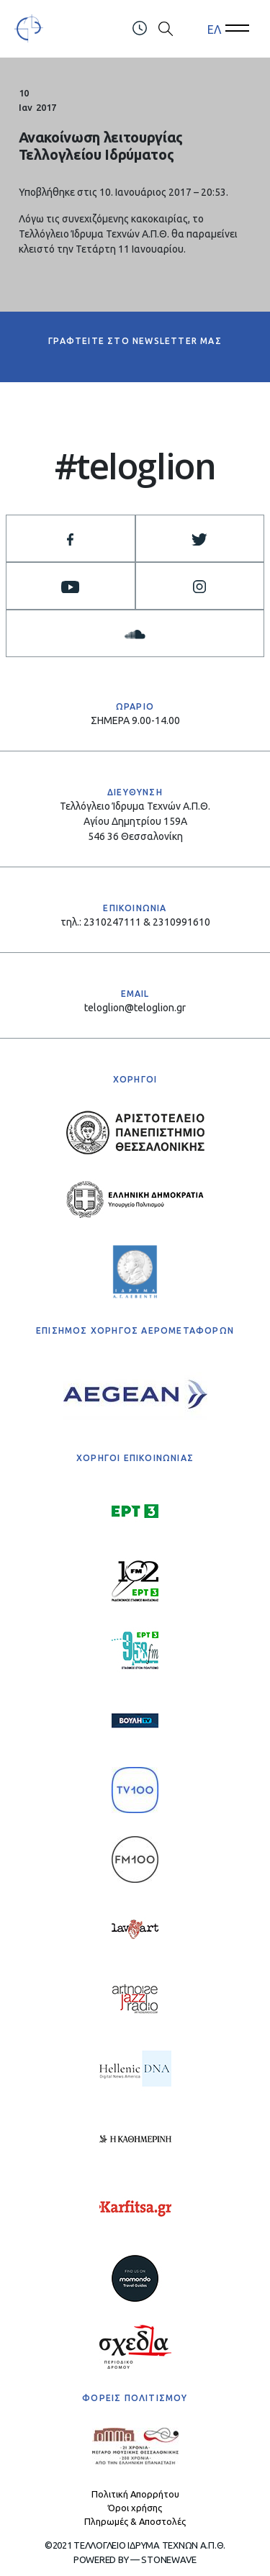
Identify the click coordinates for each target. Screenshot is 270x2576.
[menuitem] (214, 29)
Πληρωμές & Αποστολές (135, 2521)
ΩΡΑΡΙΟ (135, 706)
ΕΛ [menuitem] (214, 28)
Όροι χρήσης (135, 2508)
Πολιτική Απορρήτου (135, 2494)
